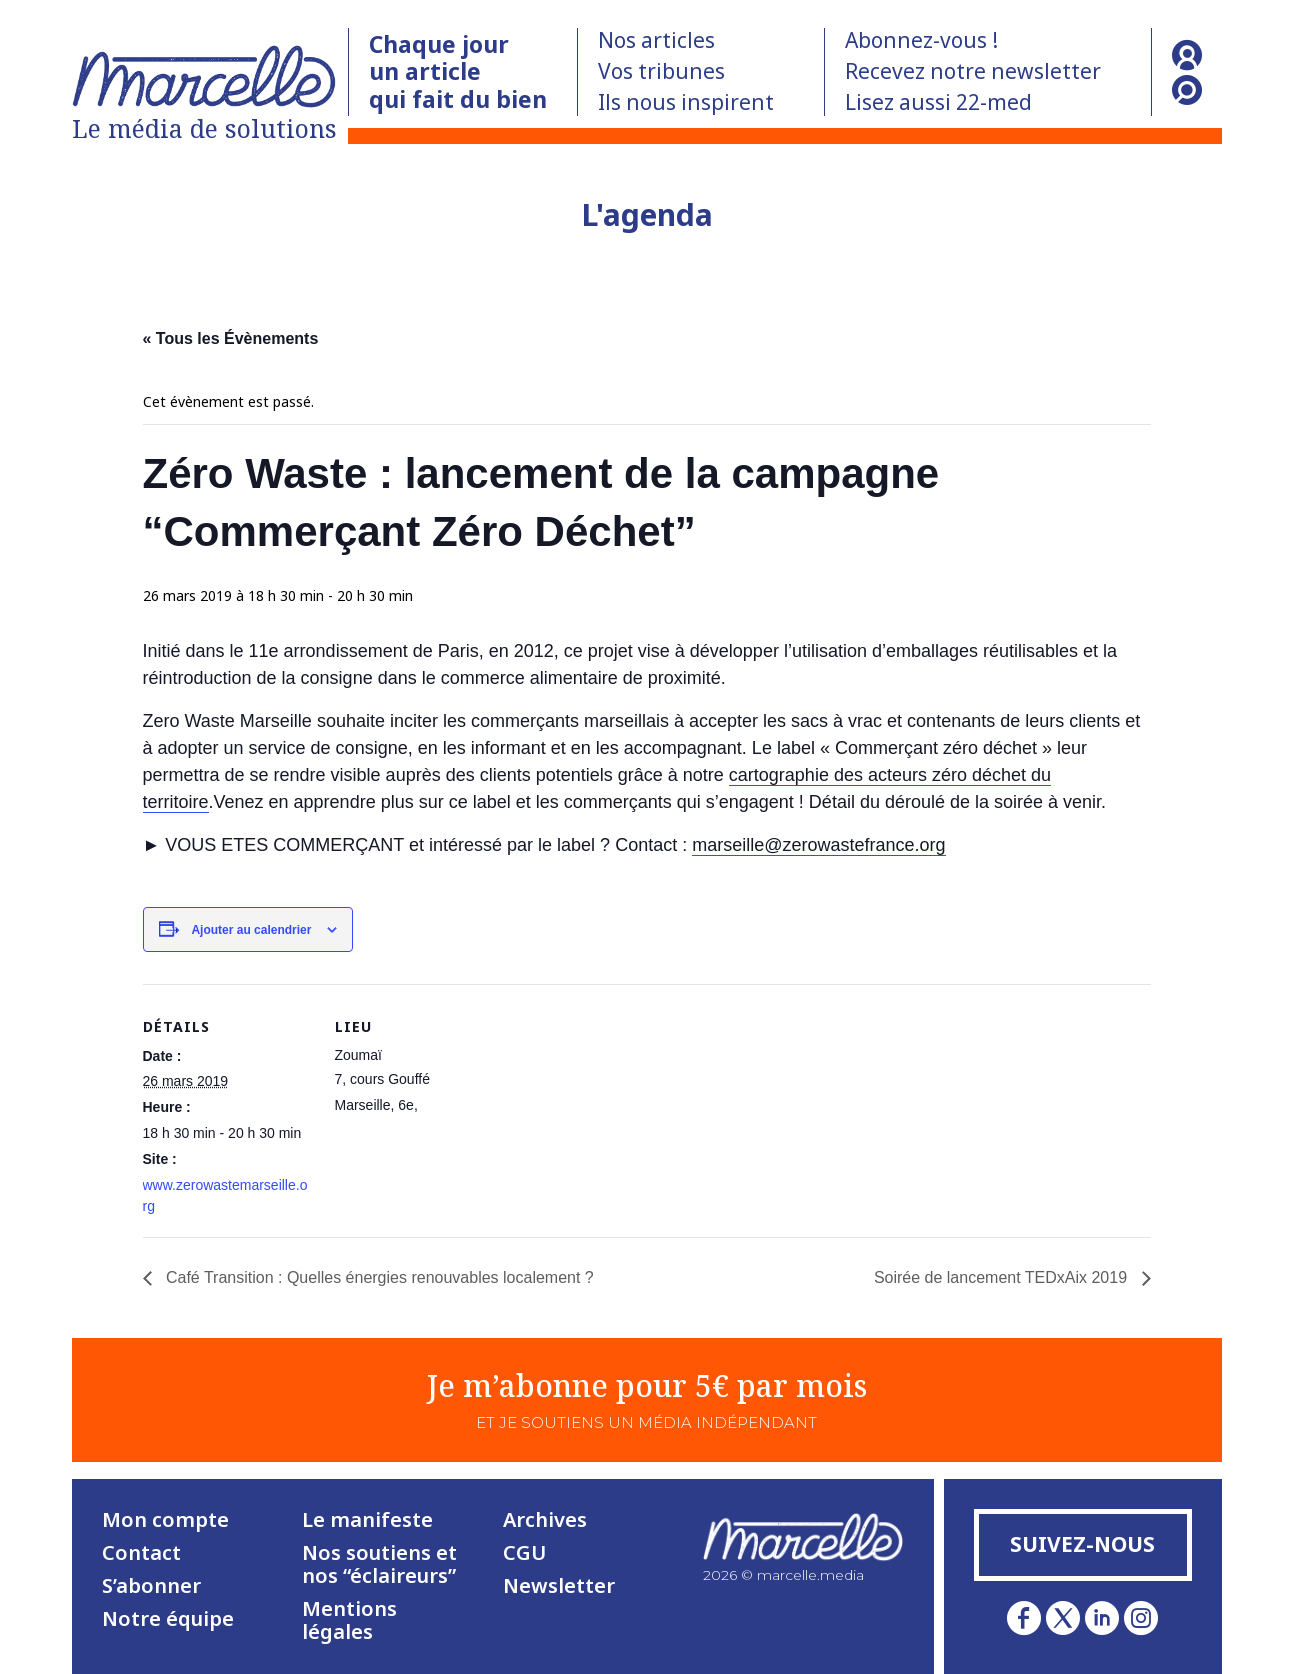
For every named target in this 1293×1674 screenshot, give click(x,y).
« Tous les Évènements (231, 338)
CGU (524, 1552)
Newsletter (559, 1585)
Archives (545, 1519)
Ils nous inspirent (686, 102)
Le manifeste (367, 1519)
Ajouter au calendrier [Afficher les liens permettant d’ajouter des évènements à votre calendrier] (251, 930)
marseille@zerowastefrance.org (818, 845)
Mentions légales (349, 1620)
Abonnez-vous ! (921, 40)
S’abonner (151, 1585)
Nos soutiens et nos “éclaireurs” (379, 1564)
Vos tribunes (661, 71)
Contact (141, 1552)
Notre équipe (168, 1618)
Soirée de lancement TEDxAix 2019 (1003, 1277)
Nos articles (656, 40)
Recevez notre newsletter (973, 71)
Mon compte (165, 1519)
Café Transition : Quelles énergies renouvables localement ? (378, 1277)
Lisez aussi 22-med (938, 102)
